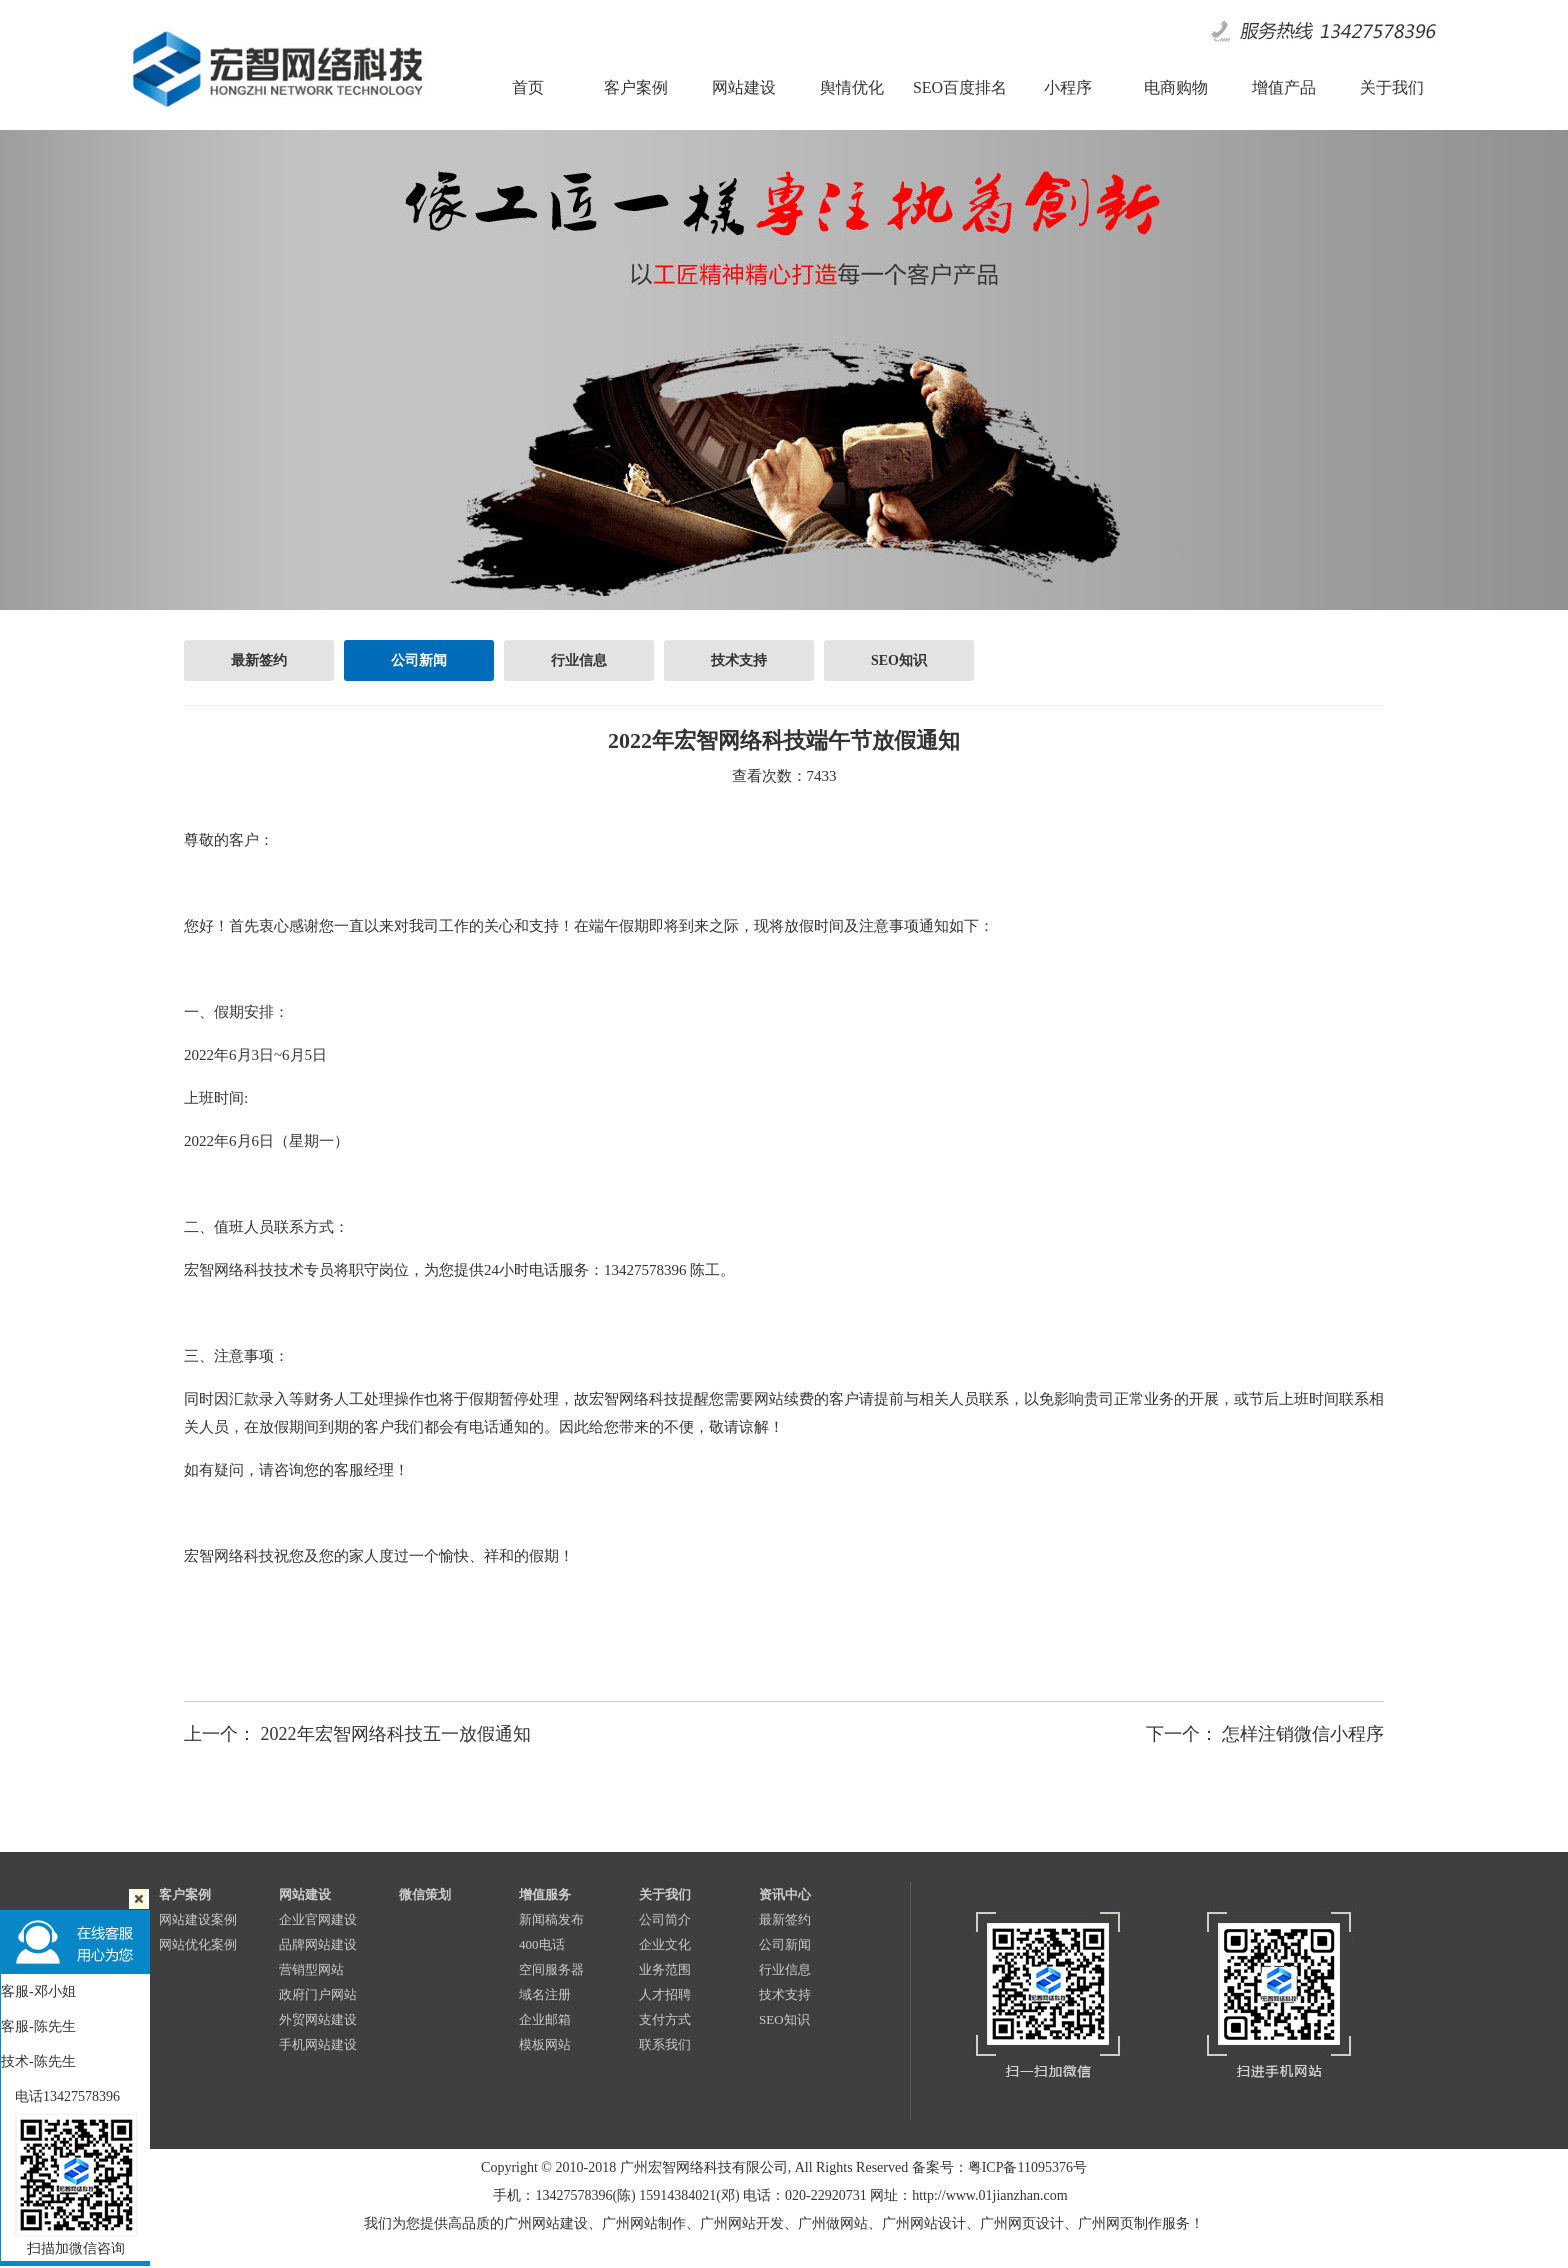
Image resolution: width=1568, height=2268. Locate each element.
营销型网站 (311, 1969)
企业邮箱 (545, 2019)
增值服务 (545, 1894)
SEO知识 (899, 660)
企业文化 (665, 1944)
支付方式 (665, 2019)
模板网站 (545, 2044)
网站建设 (305, 1894)
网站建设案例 (198, 1919)
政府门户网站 (318, 1994)
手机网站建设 (318, 2044)
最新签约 (259, 660)
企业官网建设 (318, 1919)
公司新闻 (419, 660)
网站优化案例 (198, 1944)
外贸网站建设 (318, 2019)
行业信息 (579, 660)
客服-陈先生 (38, 2026)
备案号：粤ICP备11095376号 (999, 2167)
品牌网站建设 (318, 1944)
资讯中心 (785, 1894)
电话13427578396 (60, 2096)
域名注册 (545, 1994)
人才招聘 (665, 1994)
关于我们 (665, 1894)
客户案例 (185, 1894)
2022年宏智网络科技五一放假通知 (396, 1734)
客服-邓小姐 (38, 1991)
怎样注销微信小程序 (1303, 1734)
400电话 (542, 1944)
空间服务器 (551, 1969)
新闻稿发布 (551, 1919)
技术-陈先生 (38, 2061)
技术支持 (739, 660)
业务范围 (665, 1969)
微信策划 (425, 1894)
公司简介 (665, 1919)
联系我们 (665, 2044)
